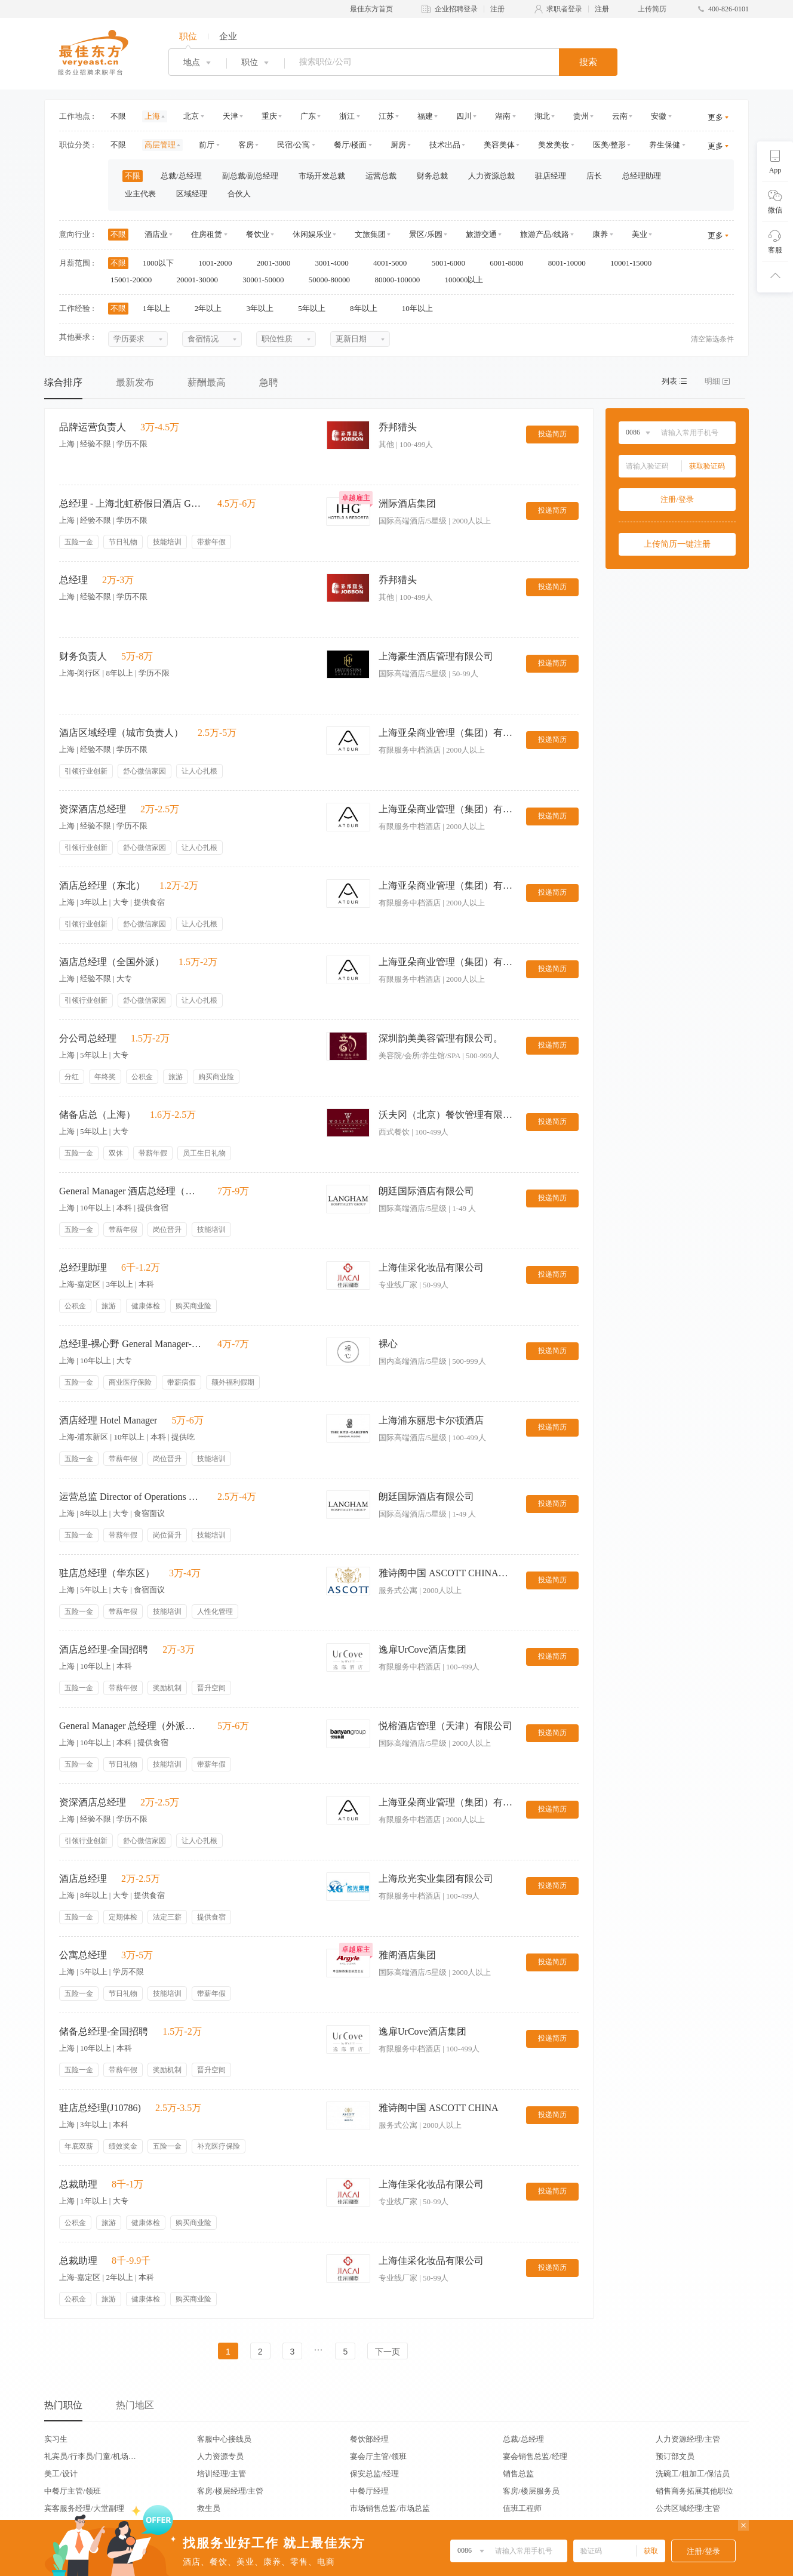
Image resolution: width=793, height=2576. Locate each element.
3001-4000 (335, 262)
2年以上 (212, 308)
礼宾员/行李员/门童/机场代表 (90, 2456)
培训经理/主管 (221, 2473)
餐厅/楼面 (350, 144)
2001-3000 (278, 262)
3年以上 (264, 308)
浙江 (347, 116)
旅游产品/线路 (544, 234)
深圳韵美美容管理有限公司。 (441, 1038)
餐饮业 (257, 234)
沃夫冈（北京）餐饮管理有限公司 (447, 1115)
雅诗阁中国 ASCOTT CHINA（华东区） (447, 1573)
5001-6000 (453, 262)
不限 (118, 116)
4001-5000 (394, 262)
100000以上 (467, 279)
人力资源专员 (220, 2456)
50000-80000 (333, 279)
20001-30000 (201, 279)
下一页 (387, 2351)
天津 (230, 116)
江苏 (386, 116)
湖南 (503, 116)
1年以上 (160, 308)
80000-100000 (401, 279)
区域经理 (191, 193)
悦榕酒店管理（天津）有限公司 (445, 1726)
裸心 (388, 1344)
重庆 (269, 116)
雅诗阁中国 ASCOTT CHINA (439, 2108)
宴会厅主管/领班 (378, 2456)
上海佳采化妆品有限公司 (431, 1267)
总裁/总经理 (181, 175)
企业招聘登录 (456, 9)
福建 (425, 116)
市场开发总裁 (322, 175)
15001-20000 (135, 279)
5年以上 (315, 308)
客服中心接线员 (224, 2439)
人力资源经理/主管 (688, 2439)
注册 (497, 9)
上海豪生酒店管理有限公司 (436, 656)
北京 (191, 116)
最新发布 (135, 382)
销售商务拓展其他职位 (694, 2490)
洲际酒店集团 (407, 503)
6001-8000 (510, 262)
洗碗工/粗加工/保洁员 (693, 2473)
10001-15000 (635, 262)
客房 (246, 144)
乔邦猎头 (398, 427)
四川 (464, 116)
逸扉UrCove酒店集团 (422, 1649)
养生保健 (664, 144)
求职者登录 (564, 9)
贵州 (581, 116)
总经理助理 (641, 175)
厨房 (398, 144)
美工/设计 (61, 2473)
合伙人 (239, 193)
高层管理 (160, 144)
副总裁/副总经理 (250, 175)
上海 (152, 116)
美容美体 (499, 144)
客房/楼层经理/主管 (230, 2490)
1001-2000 (219, 262)
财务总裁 (432, 175)
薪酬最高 (207, 382)
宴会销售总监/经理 (535, 2456)
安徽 (658, 116)
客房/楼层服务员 (531, 2490)
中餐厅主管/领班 (72, 2490)
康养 (600, 234)
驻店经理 (550, 175)
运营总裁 (380, 175)
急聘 (268, 382)
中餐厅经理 (369, 2490)
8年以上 (367, 308)
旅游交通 (481, 234)
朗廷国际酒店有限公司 (426, 1191)
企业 (228, 36)
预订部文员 (675, 2456)
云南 (620, 116)
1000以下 (162, 262)
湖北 (542, 116)
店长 (594, 175)
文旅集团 (370, 234)
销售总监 (518, 2473)
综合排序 (63, 382)
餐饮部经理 (369, 2439)
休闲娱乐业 (312, 234)
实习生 (55, 2439)
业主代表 (140, 193)
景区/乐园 (425, 234)
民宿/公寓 (294, 144)
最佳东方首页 (371, 9)
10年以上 (421, 308)
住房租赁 (206, 234)
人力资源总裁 (491, 175)
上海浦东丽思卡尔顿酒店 (431, 1420)
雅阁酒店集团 (407, 1955)
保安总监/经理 (374, 2473)
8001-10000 (571, 262)
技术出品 (444, 144)
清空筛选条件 (712, 339)
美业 (639, 234)
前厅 (206, 144)
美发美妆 (553, 144)
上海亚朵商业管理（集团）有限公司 (447, 733)
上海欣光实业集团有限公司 (436, 1879)
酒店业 (156, 234)
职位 (188, 36)
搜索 (588, 62)
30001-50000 (267, 279)
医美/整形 (609, 144)
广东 (308, 116)
